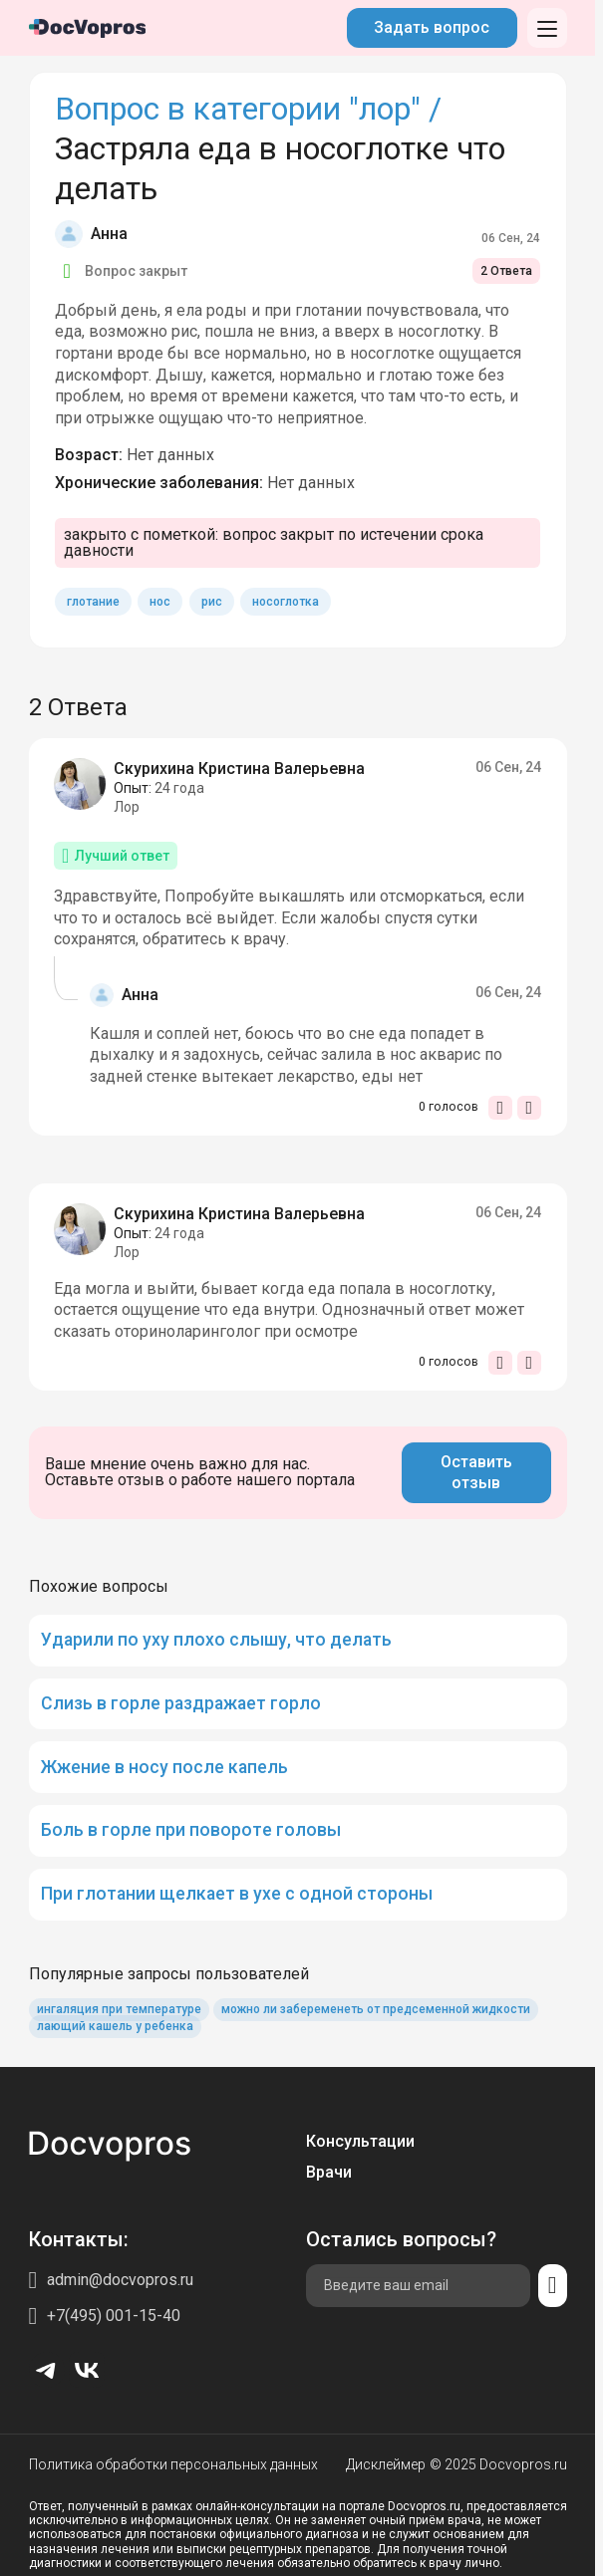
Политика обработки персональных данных (173, 2464)
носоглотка (285, 602)
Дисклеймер (386, 2464)
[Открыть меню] (547, 28)
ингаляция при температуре (119, 2009)
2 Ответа (506, 271)
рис (211, 602)
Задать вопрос (431, 27)
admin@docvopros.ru (120, 2279)
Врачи (329, 2172)
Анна (109, 233)
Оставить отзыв (476, 1472)
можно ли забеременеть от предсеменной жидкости (375, 2009)
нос (160, 602)
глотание (93, 602)
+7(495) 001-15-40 (113, 2315)
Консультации (360, 2141)
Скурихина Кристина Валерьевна (239, 768)
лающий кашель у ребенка (115, 2026)
